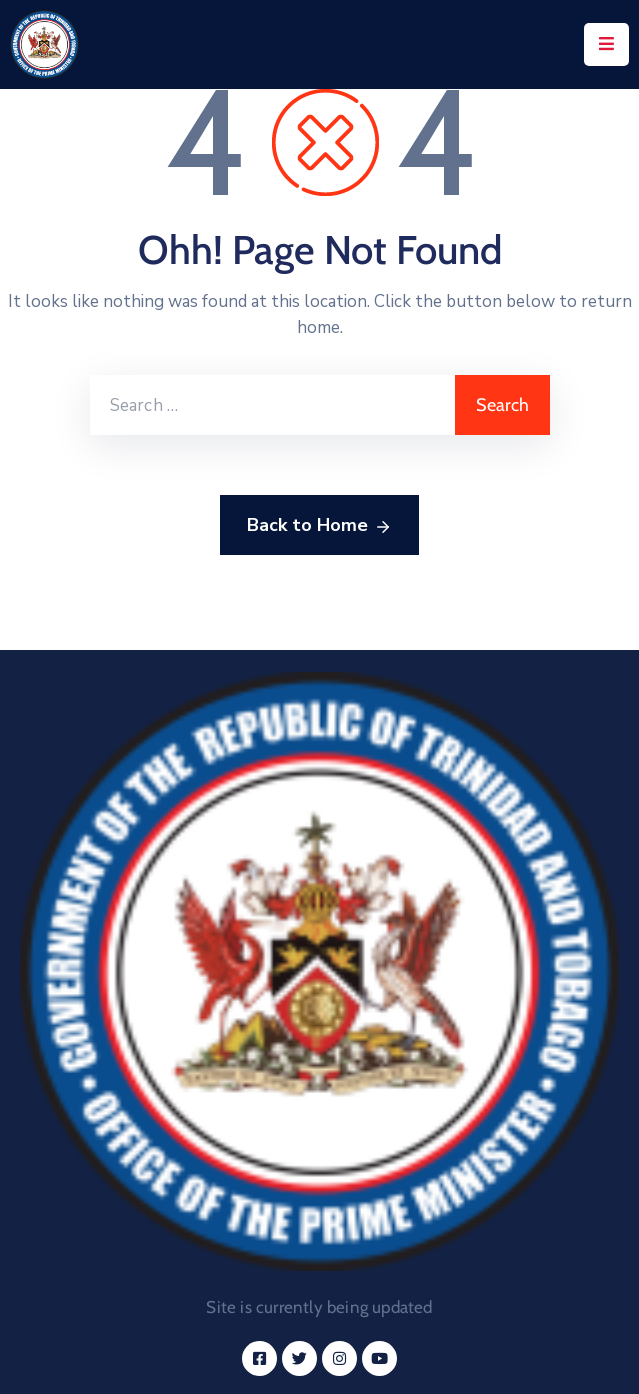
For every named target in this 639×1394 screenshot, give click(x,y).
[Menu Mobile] (606, 44)
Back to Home (319, 526)
